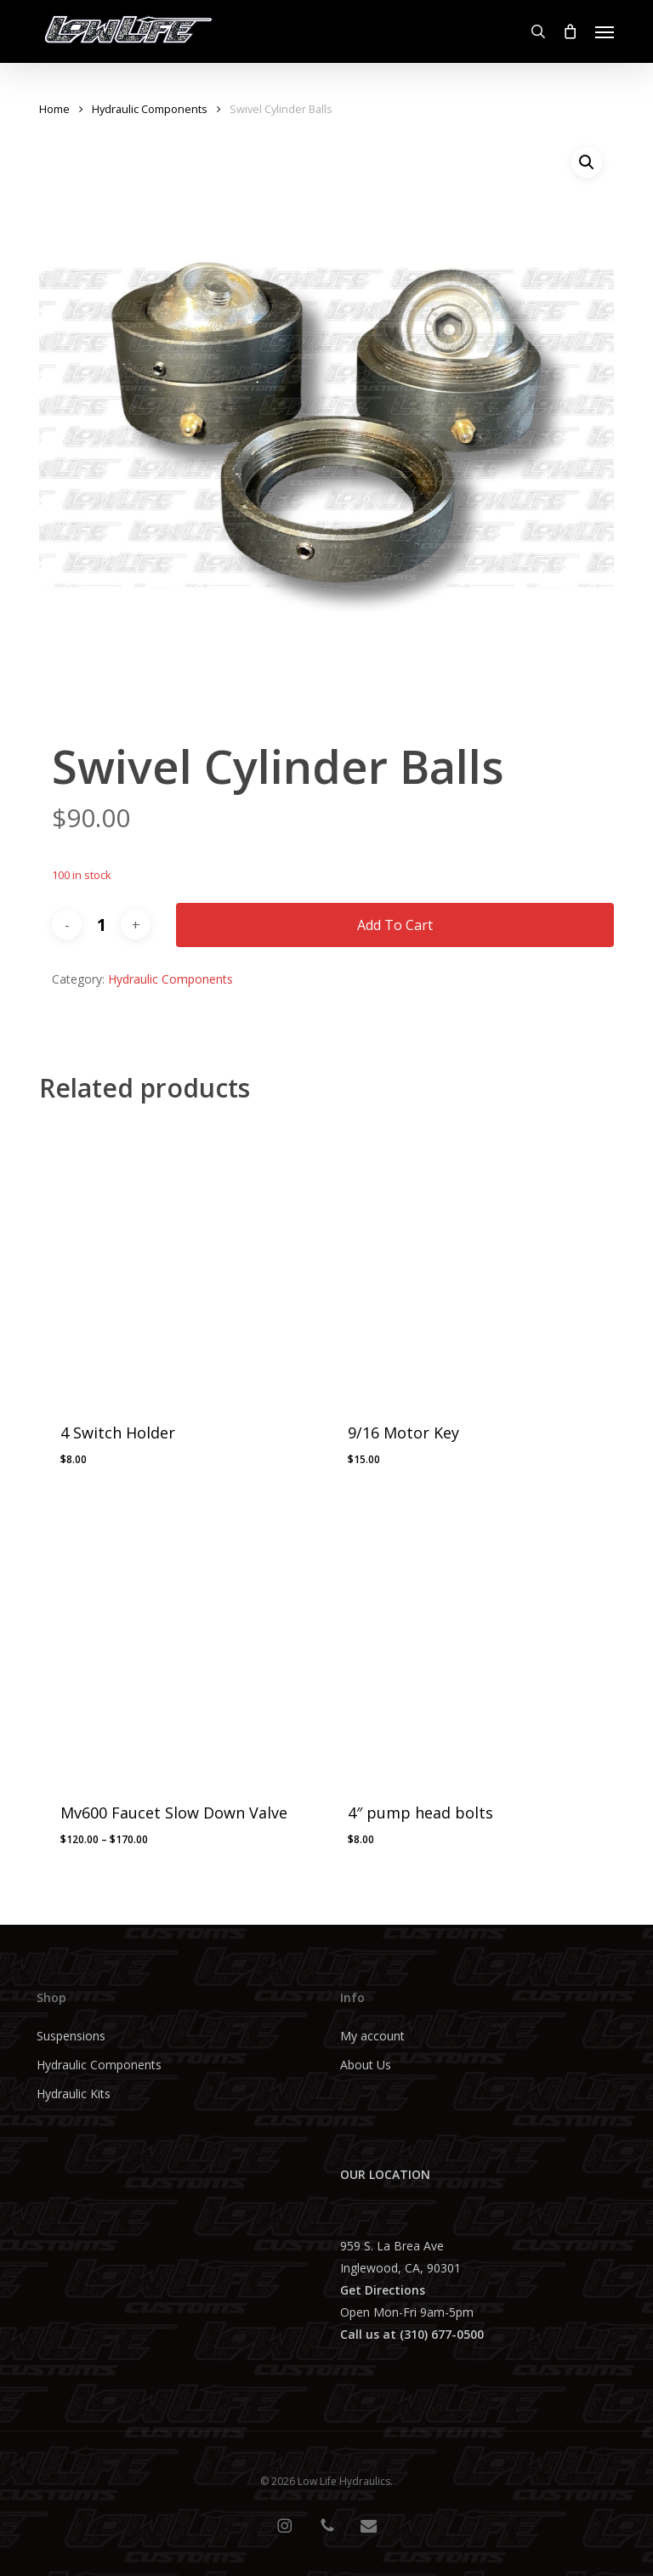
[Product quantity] (101, 925)
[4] (464, 1640)
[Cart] (570, 31)
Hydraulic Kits (74, 2093)
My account (372, 2036)
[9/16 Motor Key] (464, 1260)
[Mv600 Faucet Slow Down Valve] (177, 1640)
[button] (604, 31)
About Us (365, 2065)
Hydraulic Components (149, 108)
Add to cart (395, 925)
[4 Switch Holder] (177, 1260)
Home (54, 108)
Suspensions (71, 2036)
